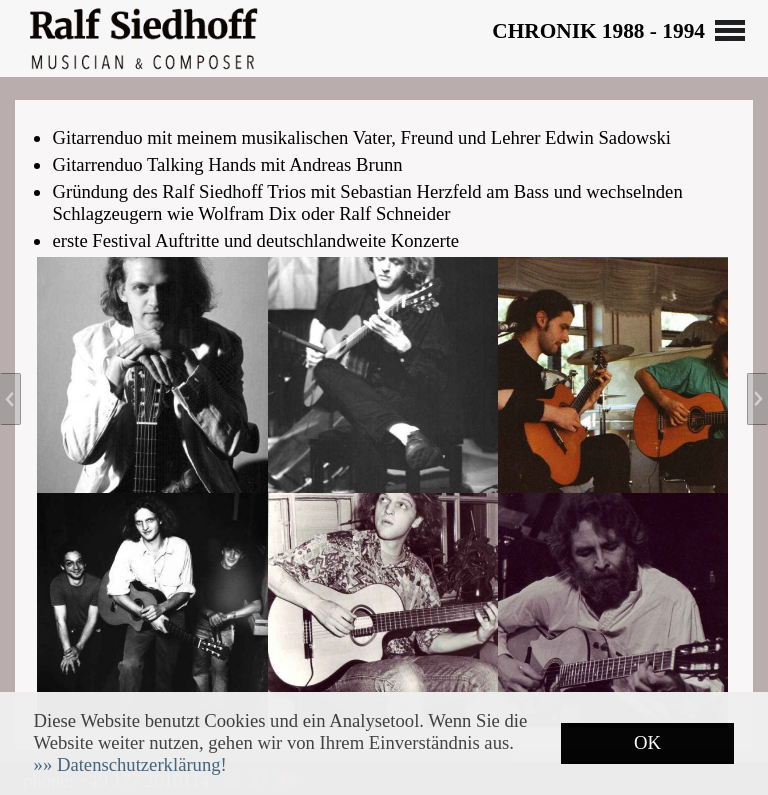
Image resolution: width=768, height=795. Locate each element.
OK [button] (647, 742)
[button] (130, 764)
